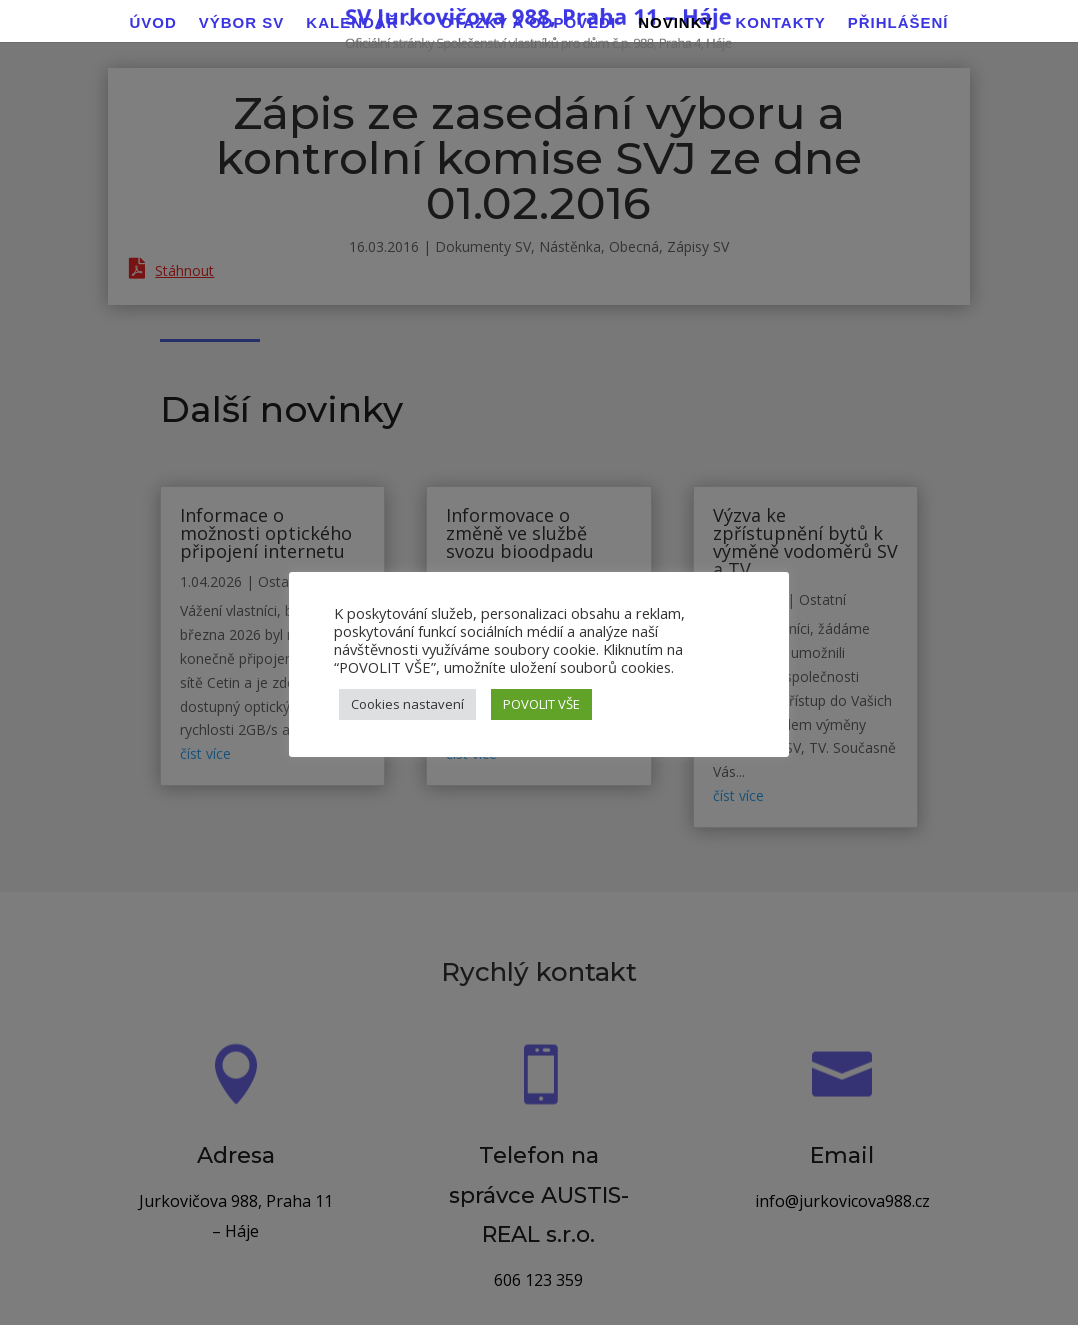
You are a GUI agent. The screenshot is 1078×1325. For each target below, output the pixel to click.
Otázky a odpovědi (528, 23)
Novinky (675, 23)
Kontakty (780, 23)
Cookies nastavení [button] (407, 704)
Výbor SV (242, 23)
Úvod (152, 23)
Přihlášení (898, 23)
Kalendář (352, 23)
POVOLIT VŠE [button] (541, 704)
